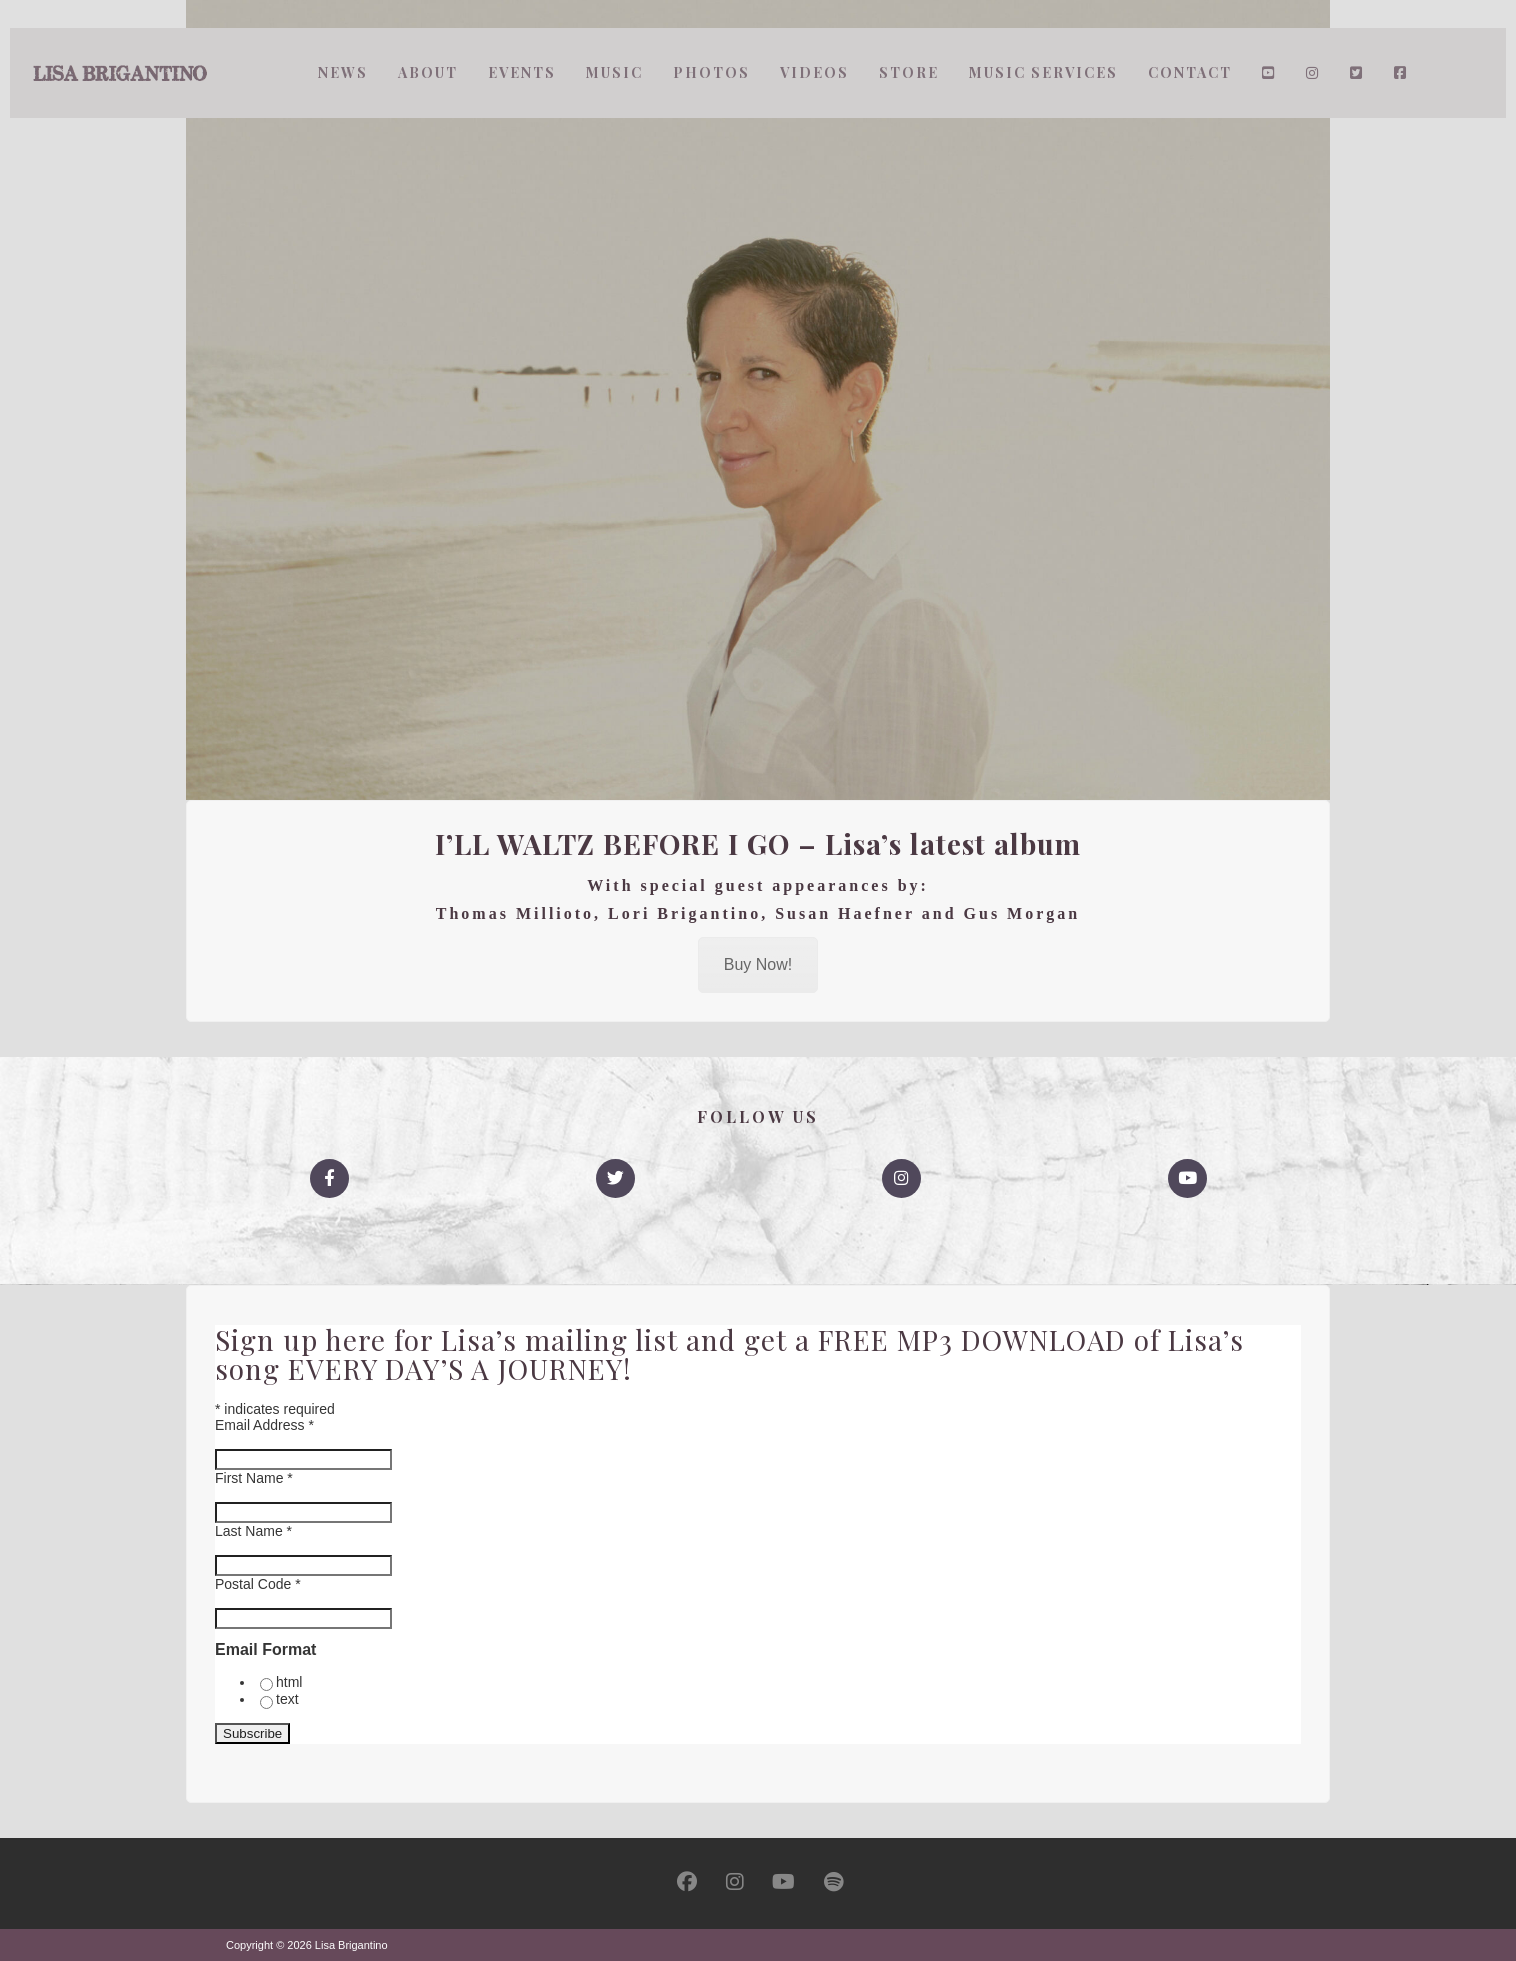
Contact (1190, 72)
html (289, 1682)
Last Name (253, 1531)
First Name (254, 1478)
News (343, 72)
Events (522, 72)
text (287, 1699)
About (428, 72)
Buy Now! (758, 964)
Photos (711, 72)
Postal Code (258, 1584)
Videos (814, 72)
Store (909, 72)
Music (614, 72)
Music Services (1043, 72)
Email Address (264, 1425)
